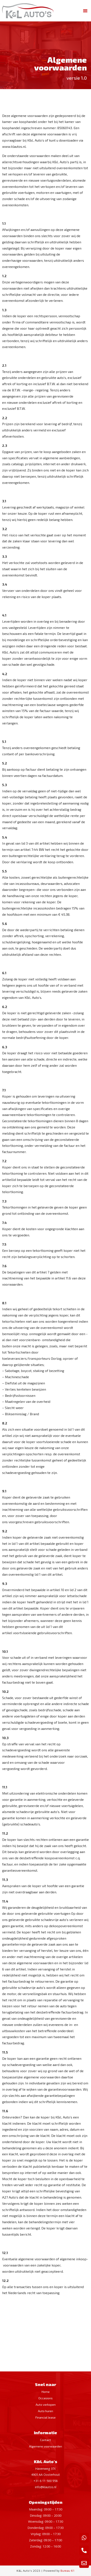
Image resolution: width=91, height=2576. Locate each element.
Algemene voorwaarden (45, 2446)
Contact (45, 2440)
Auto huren (45, 2411)
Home (46, 2391)
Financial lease (45, 2417)
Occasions (45, 2398)
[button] (85, 10)
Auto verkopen (46, 2404)
